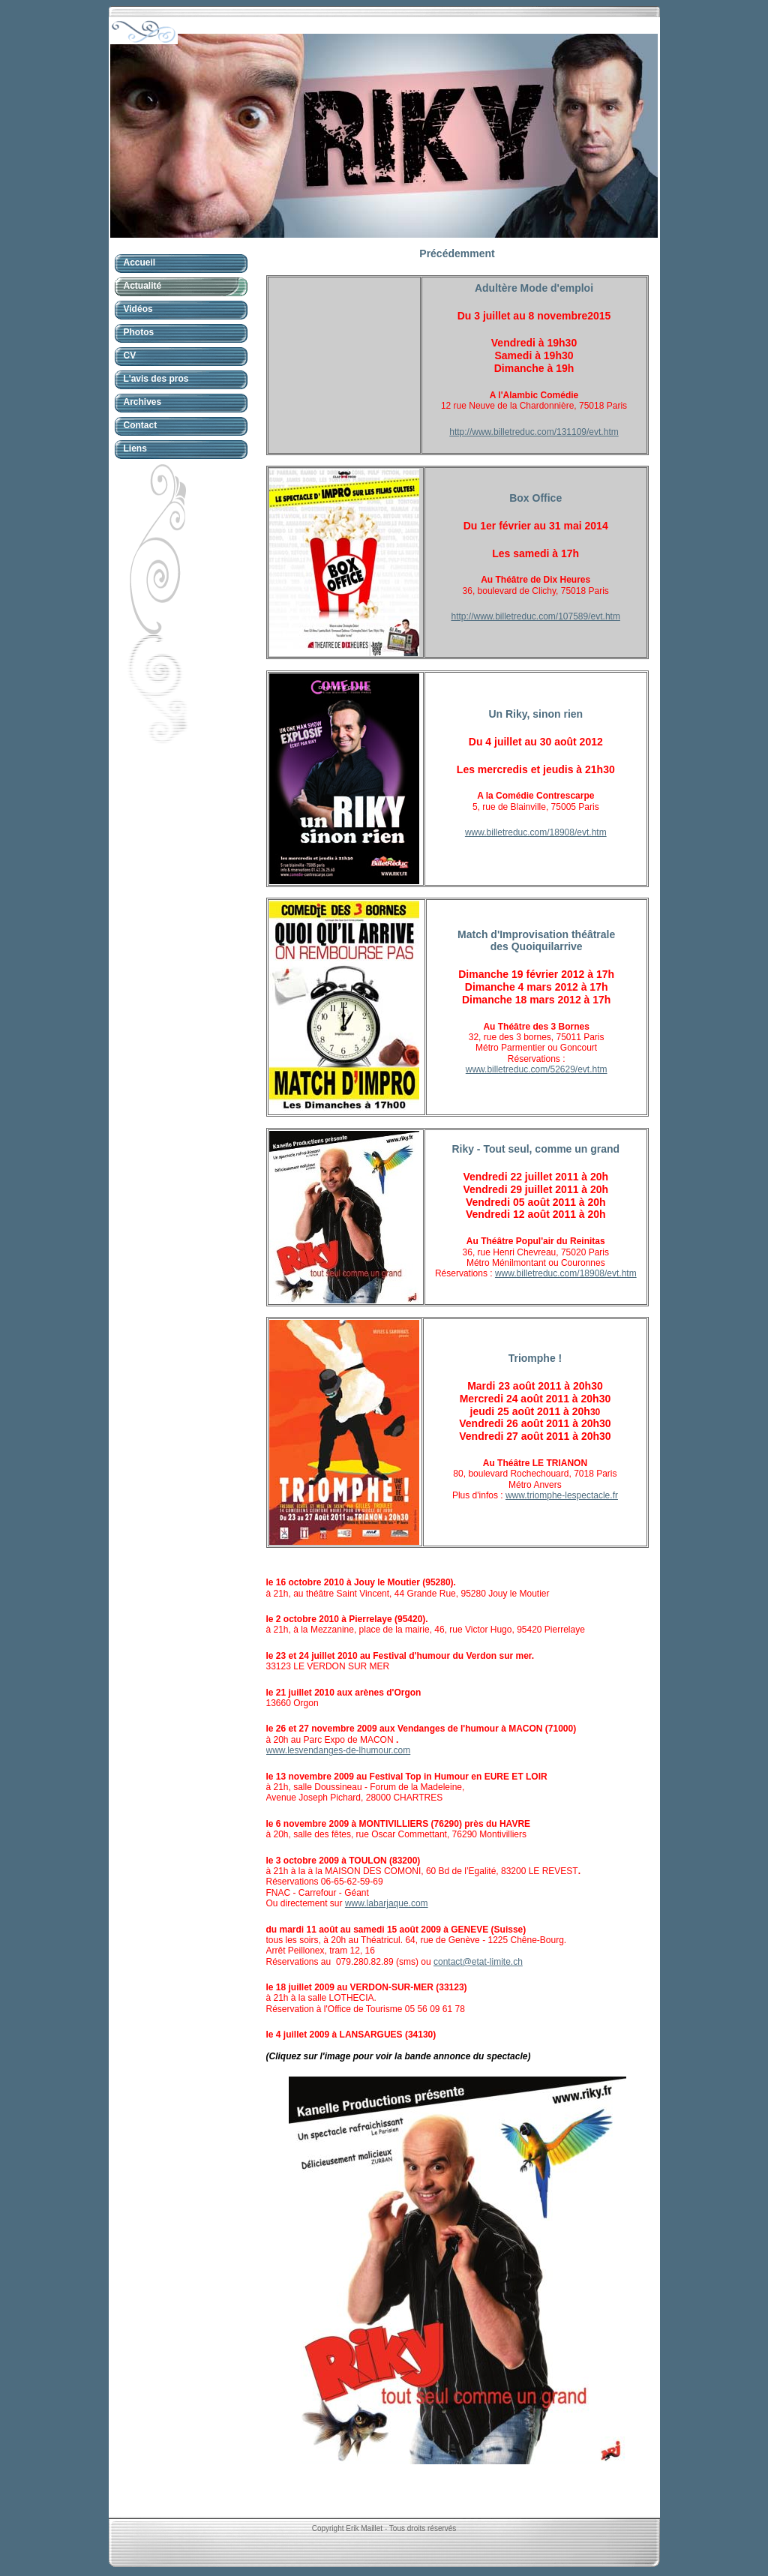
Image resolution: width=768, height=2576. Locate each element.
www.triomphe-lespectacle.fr (562, 1495)
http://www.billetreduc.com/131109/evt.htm (533, 432)
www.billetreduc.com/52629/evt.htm (537, 1069)
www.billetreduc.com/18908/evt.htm (536, 832)
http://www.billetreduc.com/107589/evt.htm (535, 616)
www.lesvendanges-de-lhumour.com (338, 1750)
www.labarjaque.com (386, 1903)
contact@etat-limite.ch (478, 1962)
